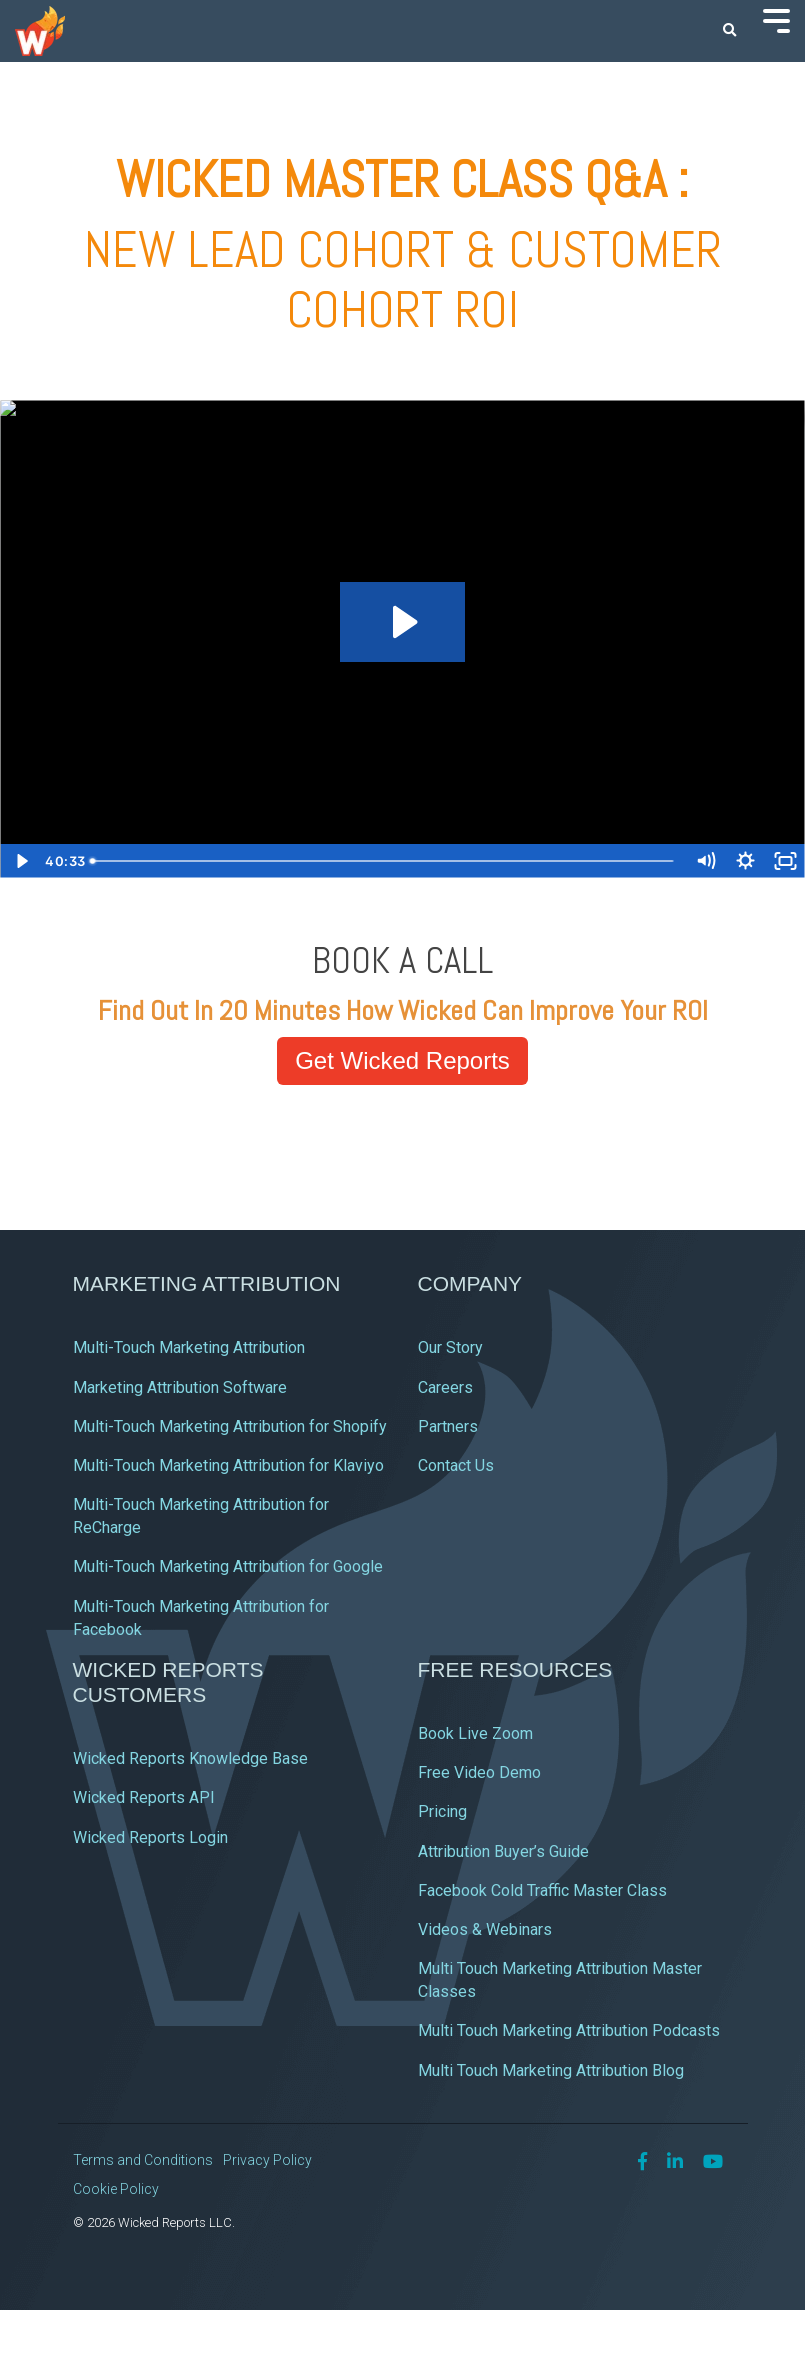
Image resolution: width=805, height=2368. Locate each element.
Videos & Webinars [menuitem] (485, 1929)
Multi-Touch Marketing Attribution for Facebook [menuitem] (203, 1618)
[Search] (730, 31)
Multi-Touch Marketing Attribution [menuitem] (189, 1347)
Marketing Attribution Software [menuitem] (180, 1387)
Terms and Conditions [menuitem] (143, 2160)
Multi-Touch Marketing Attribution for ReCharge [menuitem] (203, 1516)
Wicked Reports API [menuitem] (144, 1797)
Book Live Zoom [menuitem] (475, 1733)
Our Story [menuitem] (450, 1347)
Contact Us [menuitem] (456, 1465)
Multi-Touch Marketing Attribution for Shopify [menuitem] (230, 1426)
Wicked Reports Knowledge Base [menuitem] (190, 1758)
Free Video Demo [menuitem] (479, 1772)
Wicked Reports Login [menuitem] (150, 1837)
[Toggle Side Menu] (776, 19)
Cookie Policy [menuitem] (116, 2189)
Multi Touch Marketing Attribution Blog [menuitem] (551, 2070)
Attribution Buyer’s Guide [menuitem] (503, 1851)
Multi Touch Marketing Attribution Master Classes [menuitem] (562, 1980)
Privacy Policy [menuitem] (267, 2160)
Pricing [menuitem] (442, 1811)
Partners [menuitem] (448, 1426)
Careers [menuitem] (445, 1387)
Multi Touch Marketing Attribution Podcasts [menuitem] (569, 2030)
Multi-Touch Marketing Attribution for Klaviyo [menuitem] (228, 1465)
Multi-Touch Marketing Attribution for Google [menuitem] (228, 1566)
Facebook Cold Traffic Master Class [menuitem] (542, 1890)
